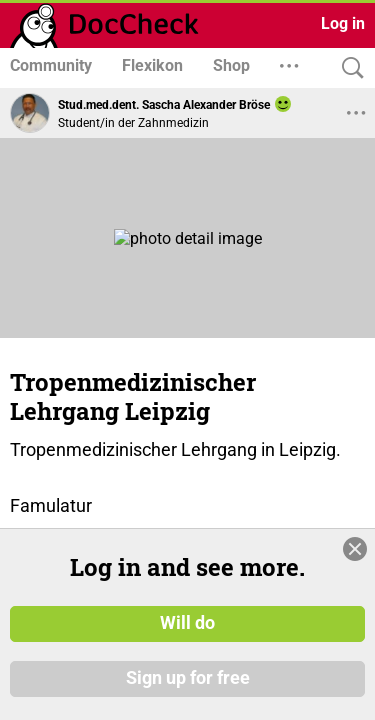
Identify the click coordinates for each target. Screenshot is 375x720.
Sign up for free (188, 679)
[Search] (348, 68)
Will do (187, 623)
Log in (343, 23)
